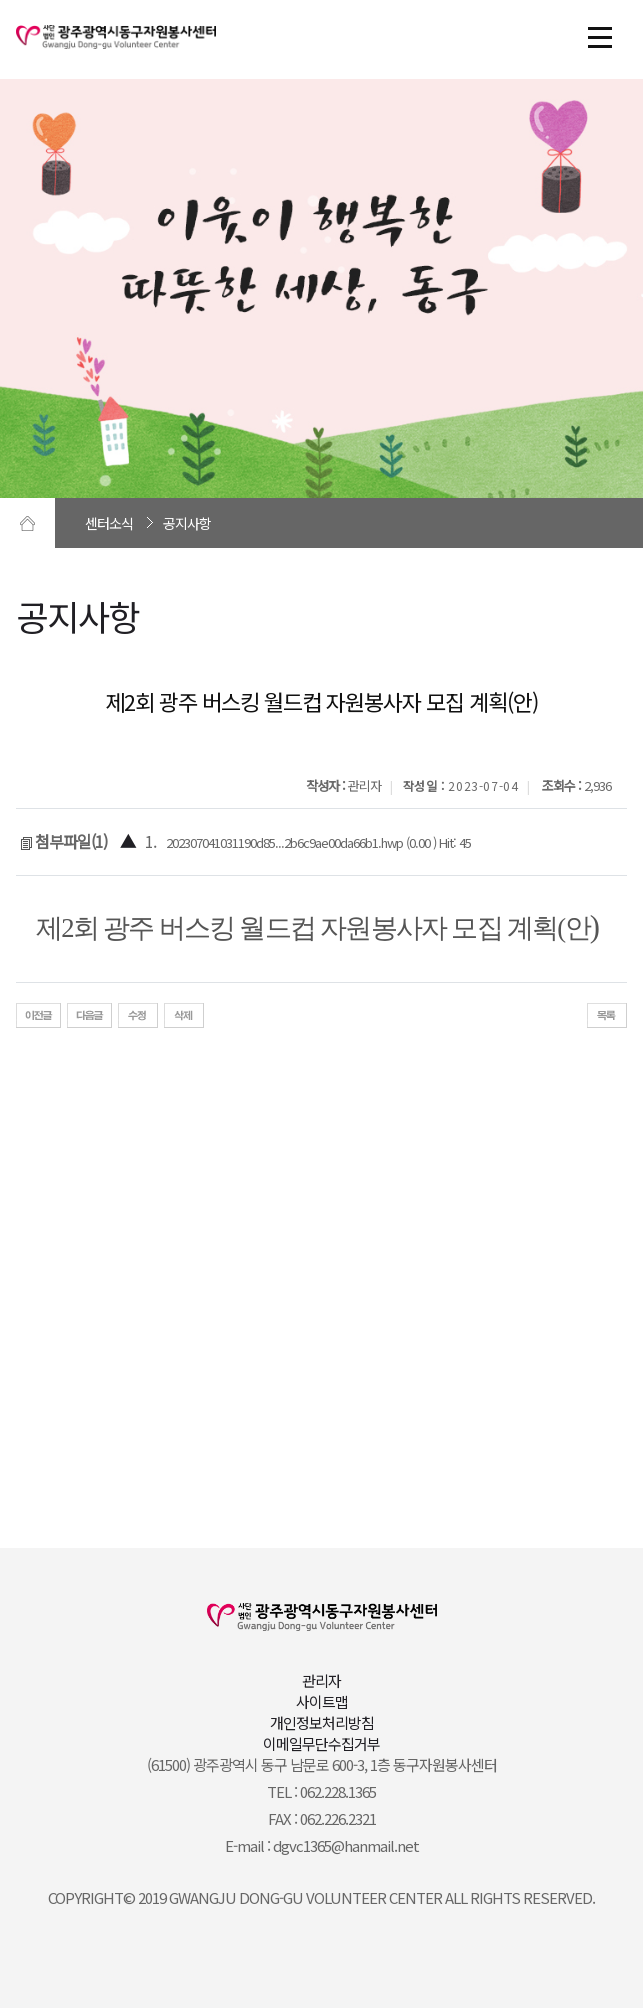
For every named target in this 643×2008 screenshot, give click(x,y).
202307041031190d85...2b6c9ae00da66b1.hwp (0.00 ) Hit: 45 (318, 842)
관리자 (321, 1680)
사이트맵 (322, 1701)
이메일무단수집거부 (321, 1743)
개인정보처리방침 (322, 1722)
